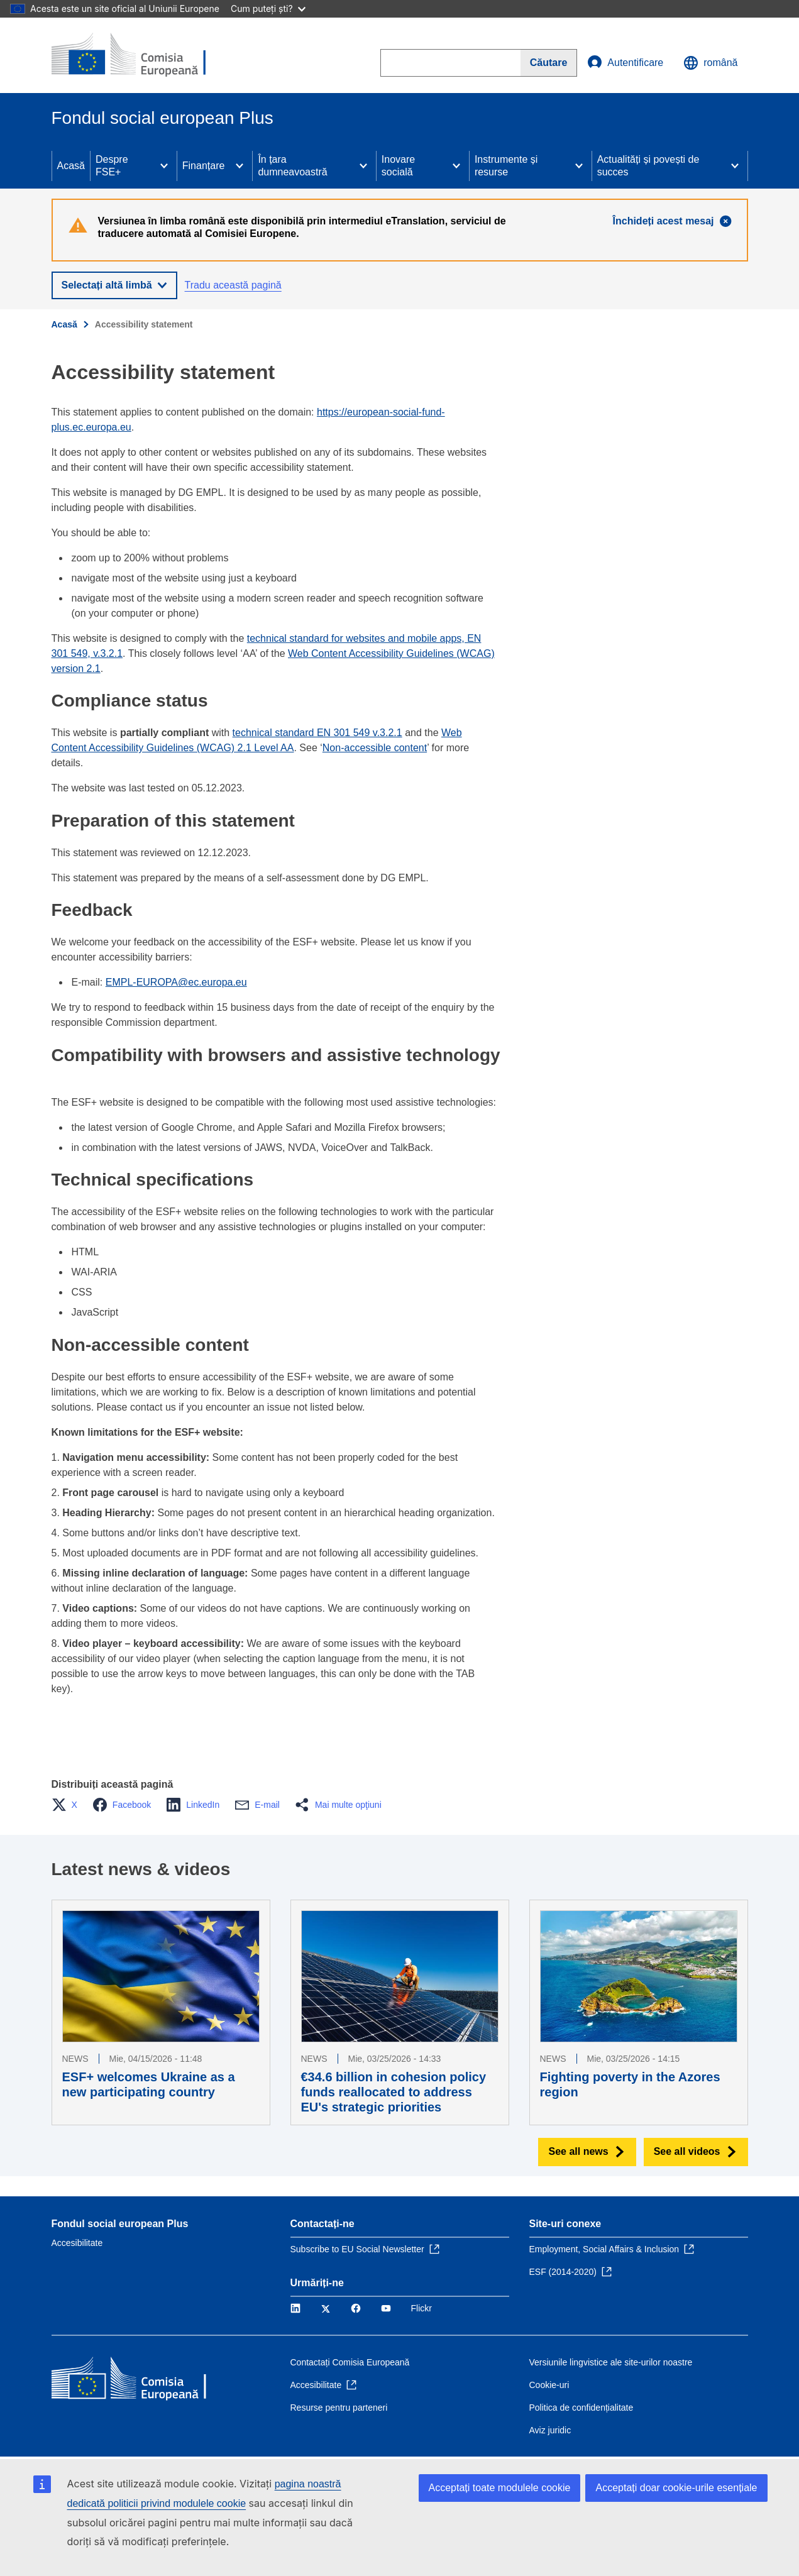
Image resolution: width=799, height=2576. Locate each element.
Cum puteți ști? (268, 8)
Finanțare (203, 165)
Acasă (71, 165)
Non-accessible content (374, 747)
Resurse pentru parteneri (339, 2408)
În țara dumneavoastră (292, 165)
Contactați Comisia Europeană (350, 2362)
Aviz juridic (550, 2430)
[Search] (549, 63)
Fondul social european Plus (120, 2223)
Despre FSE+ (112, 165)
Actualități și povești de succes (648, 165)
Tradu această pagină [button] (233, 285)
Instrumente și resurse (506, 165)
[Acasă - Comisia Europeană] (143, 55)
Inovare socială (398, 165)
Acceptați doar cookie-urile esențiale (676, 2487)
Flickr (421, 2308)
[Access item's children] (164, 166)
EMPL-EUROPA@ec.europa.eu (176, 982)
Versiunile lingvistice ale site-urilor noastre (611, 2362)
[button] (68, 1804)
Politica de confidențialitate (581, 2408)
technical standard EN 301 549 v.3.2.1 (317, 732)
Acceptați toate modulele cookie (500, 2487)
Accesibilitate (77, 2243)
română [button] (710, 62)
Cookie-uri (549, 2385)
